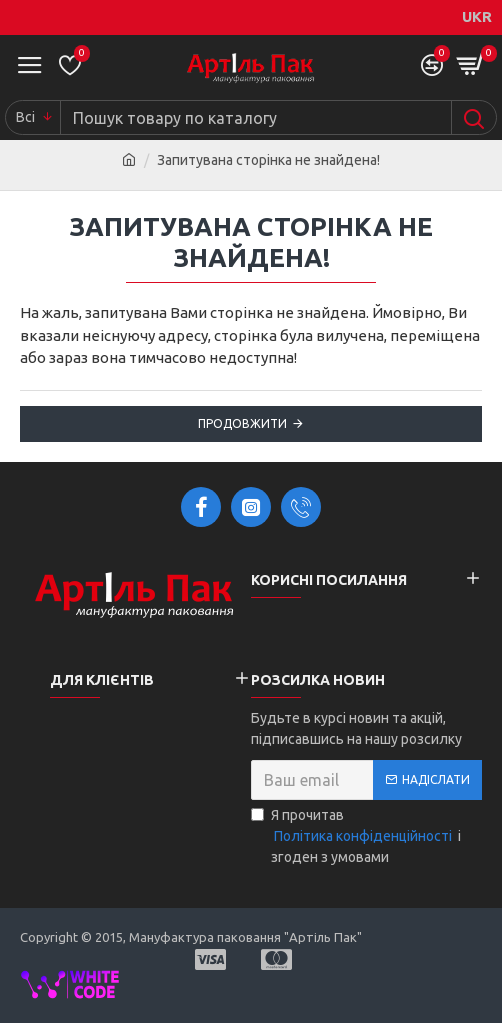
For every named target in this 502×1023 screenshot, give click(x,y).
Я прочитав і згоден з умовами (356, 836)
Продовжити (242, 423)
